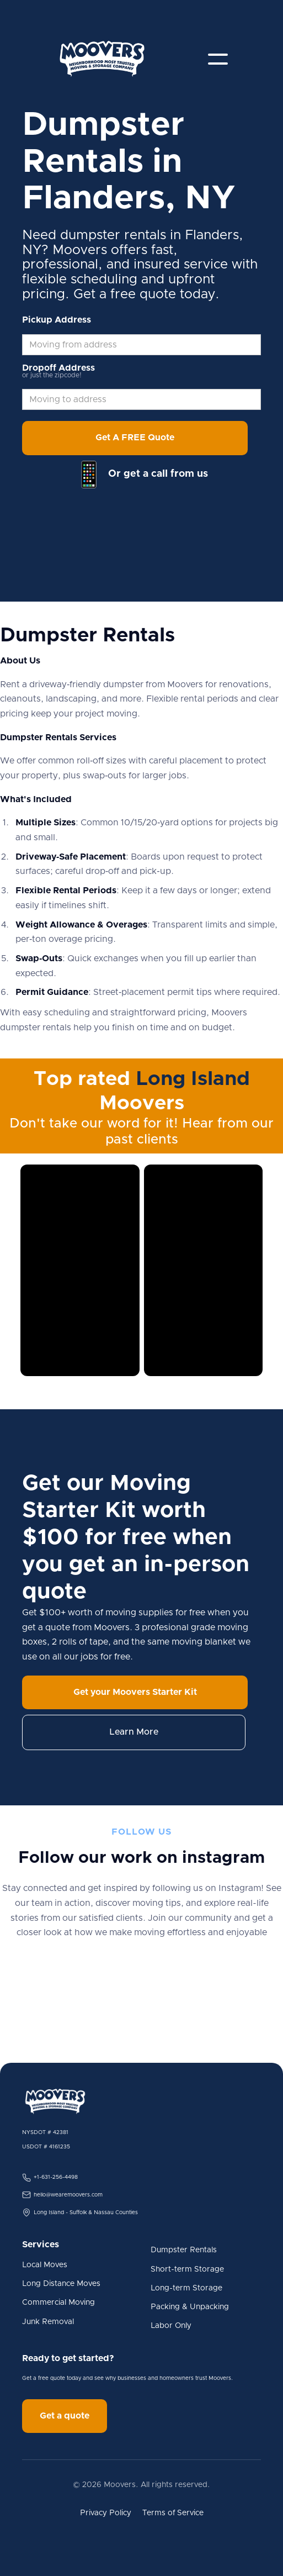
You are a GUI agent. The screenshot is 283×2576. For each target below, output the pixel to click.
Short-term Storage (187, 2269)
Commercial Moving (58, 2302)
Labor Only (171, 2326)
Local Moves (44, 2265)
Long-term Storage (186, 2288)
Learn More (133, 1731)
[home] (102, 58)
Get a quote (64, 2415)
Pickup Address (56, 319)
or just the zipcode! (52, 375)
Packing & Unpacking (190, 2307)
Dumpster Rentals (184, 2250)
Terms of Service (173, 2513)
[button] (218, 59)
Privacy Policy (105, 2513)
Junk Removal (48, 2322)
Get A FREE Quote (134, 437)
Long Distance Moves (61, 2284)
